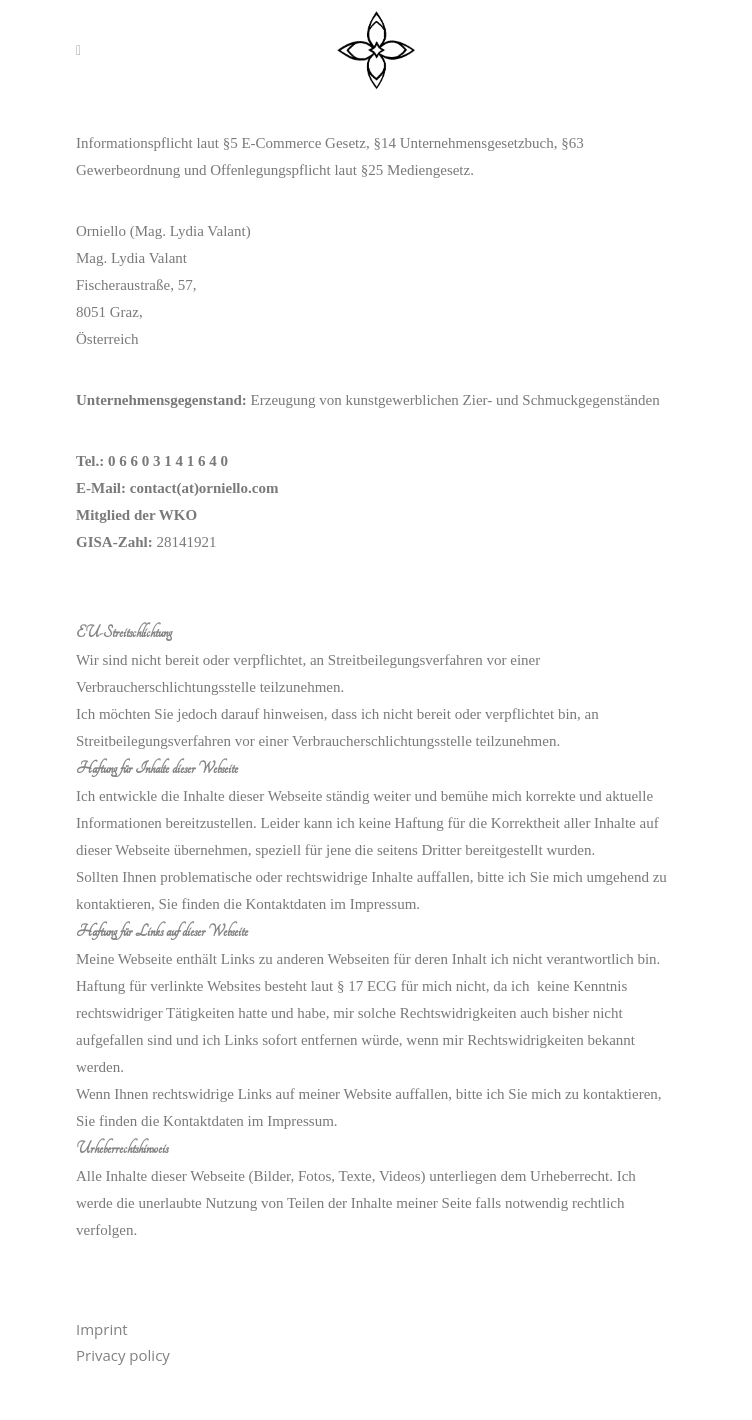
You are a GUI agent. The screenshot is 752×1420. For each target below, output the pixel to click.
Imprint (102, 1329)
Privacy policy (123, 1355)
